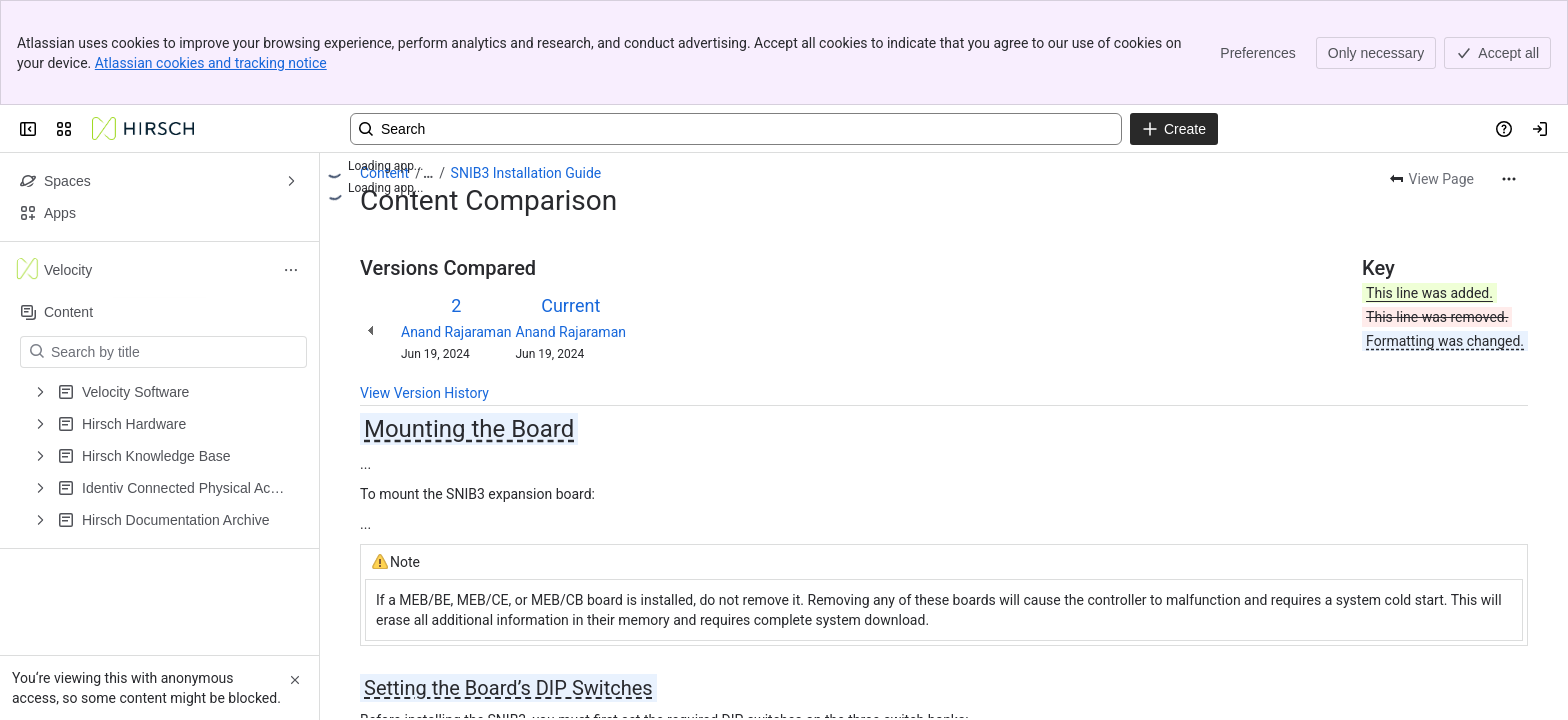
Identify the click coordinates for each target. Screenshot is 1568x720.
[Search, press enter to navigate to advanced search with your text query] (736, 129)
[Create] (1174, 129)
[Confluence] (143, 129)
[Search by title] (175, 352)
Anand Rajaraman (456, 332)
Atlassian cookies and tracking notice (211, 63)
